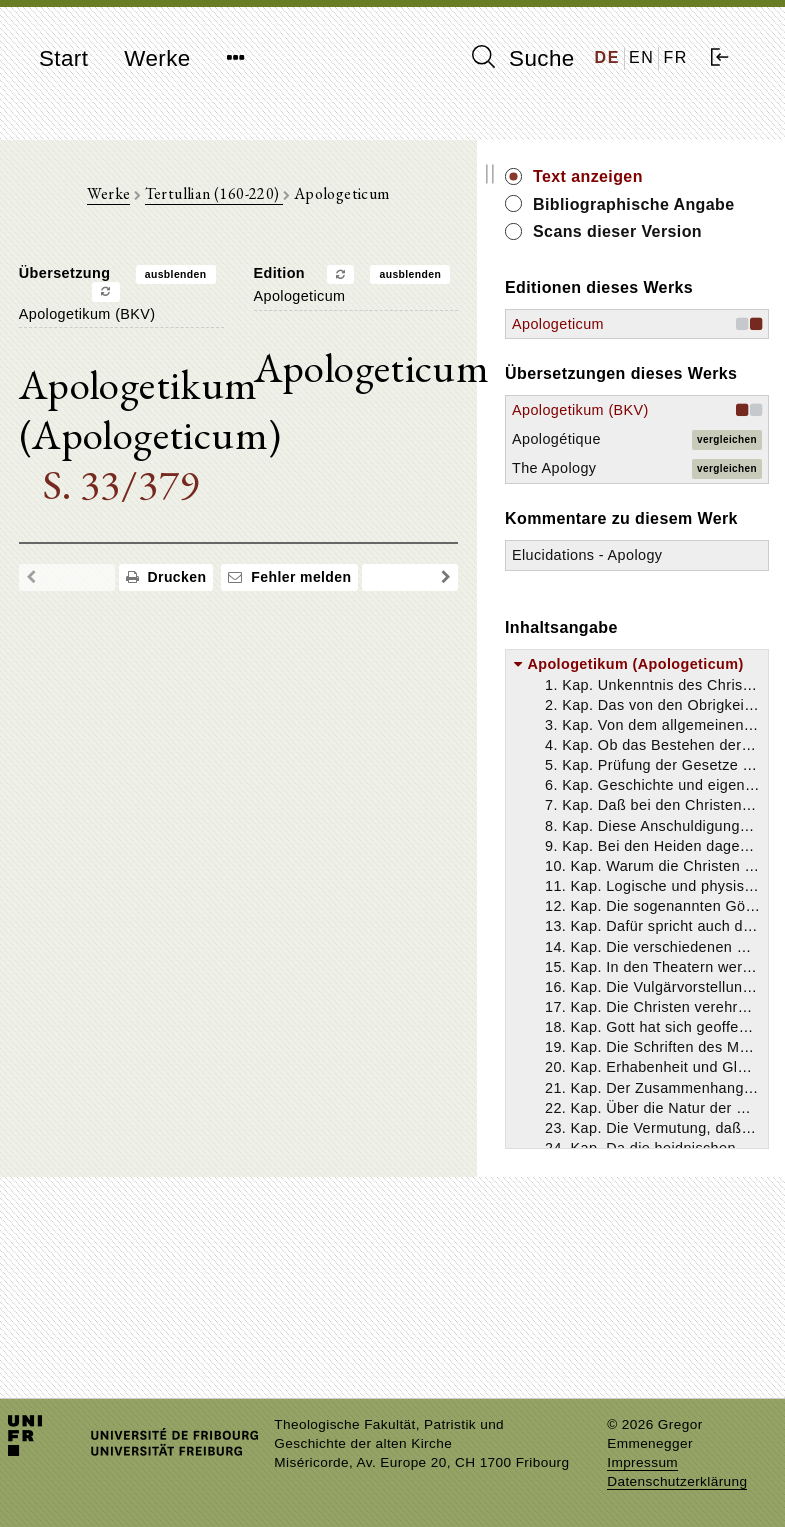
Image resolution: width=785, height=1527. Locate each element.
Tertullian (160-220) (268, 200)
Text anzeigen (697, 176)
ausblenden (230, 282)
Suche (523, 58)
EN (641, 57)
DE (607, 57)
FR (675, 57)
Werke (157, 58)
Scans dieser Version (694, 265)
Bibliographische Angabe (705, 215)
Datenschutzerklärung (677, 1481)
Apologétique (665, 569)
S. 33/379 (146, 485)
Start (63, 58)
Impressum (642, 1462)
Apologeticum (667, 401)
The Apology (663, 598)
